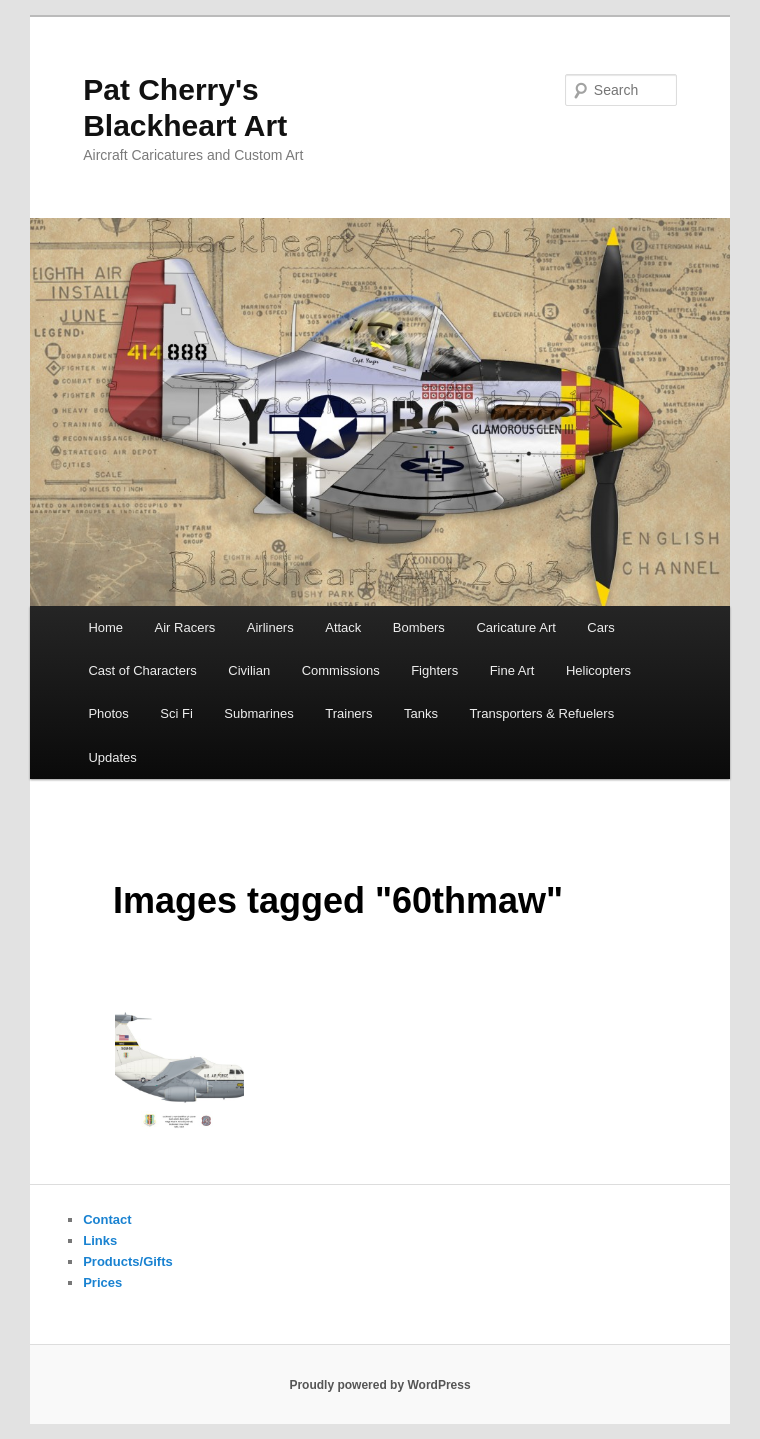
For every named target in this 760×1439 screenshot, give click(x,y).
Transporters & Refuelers (541, 713)
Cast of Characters (142, 670)
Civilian (249, 670)
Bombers (419, 627)
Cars (600, 627)
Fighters (434, 670)
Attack (343, 627)
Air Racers (185, 627)
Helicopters (598, 670)
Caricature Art (515, 627)
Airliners (270, 627)
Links (100, 1240)
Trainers (348, 713)
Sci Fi (176, 713)
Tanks (421, 713)
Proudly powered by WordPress (379, 1385)
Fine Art (512, 670)
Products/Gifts (128, 1261)
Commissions (341, 670)
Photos (108, 713)
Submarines (258, 713)
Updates (112, 757)
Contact (107, 1219)
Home (105, 627)
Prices (102, 1282)
